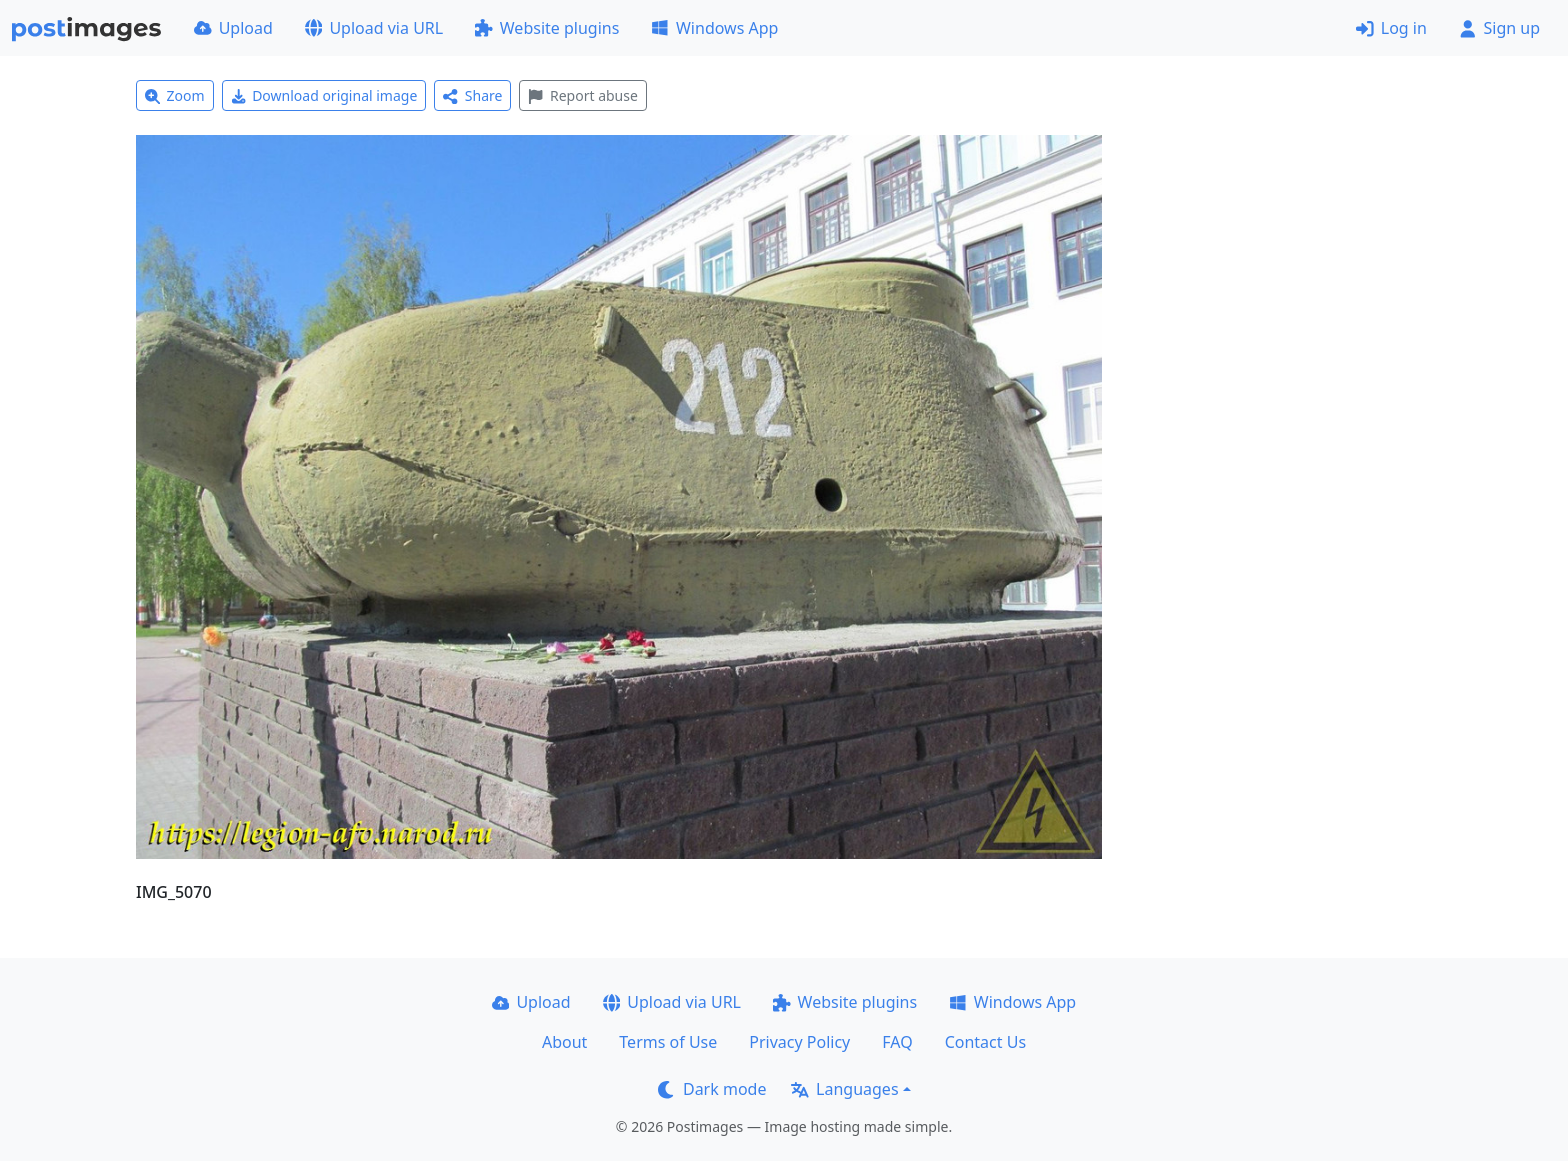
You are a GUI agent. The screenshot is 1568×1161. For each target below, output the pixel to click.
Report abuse (582, 95)
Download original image (324, 95)
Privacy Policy (799, 1042)
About (564, 1042)
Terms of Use (668, 1042)
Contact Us (985, 1042)
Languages (844, 1089)
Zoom (175, 95)
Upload (233, 28)
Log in (1391, 28)
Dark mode (712, 1089)
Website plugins (547, 28)
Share (472, 95)
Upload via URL (374, 28)
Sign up (1499, 28)
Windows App (714, 28)
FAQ (897, 1042)
